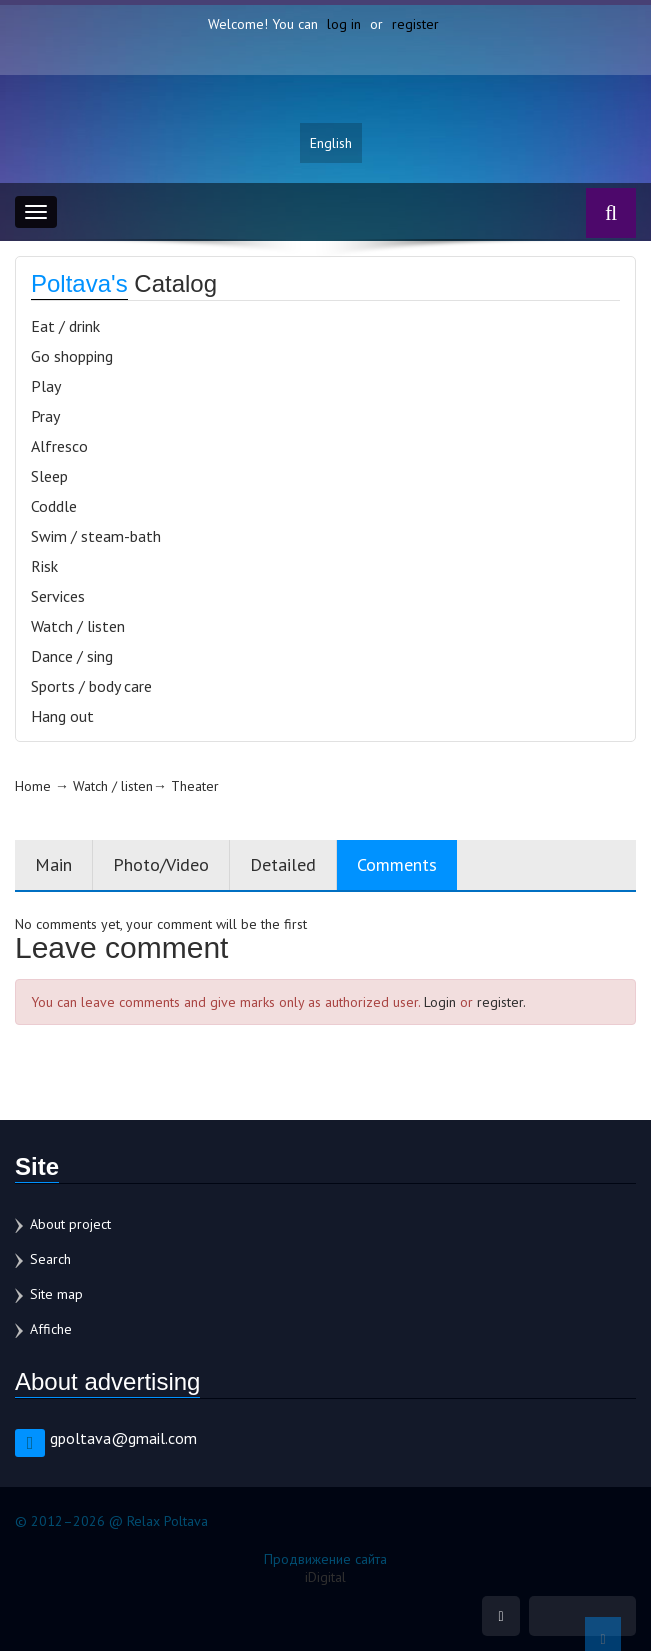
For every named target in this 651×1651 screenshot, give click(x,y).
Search (50, 1259)
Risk (44, 566)
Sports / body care (91, 686)
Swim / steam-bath (96, 536)
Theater (195, 786)
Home (33, 786)
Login (440, 1002)
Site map (56, 1294)
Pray (45, 416)
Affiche (51, 1329)
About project (70, 1224)
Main (53, 864)
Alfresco (59, 446)
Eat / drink (65, 326)
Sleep (49, 476)
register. (501, 1002)
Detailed (283, 864)
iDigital (325, 1577)
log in (344, 24)
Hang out (62, 716)
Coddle (54, 506)
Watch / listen (78, 626)
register (415, 24)
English (331, 143)
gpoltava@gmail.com (123, 1438)
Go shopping (72, 356)
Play (46, 386)
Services (58, 596)
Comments (397, 864)
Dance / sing (72, 656)
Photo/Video (161, 864)
